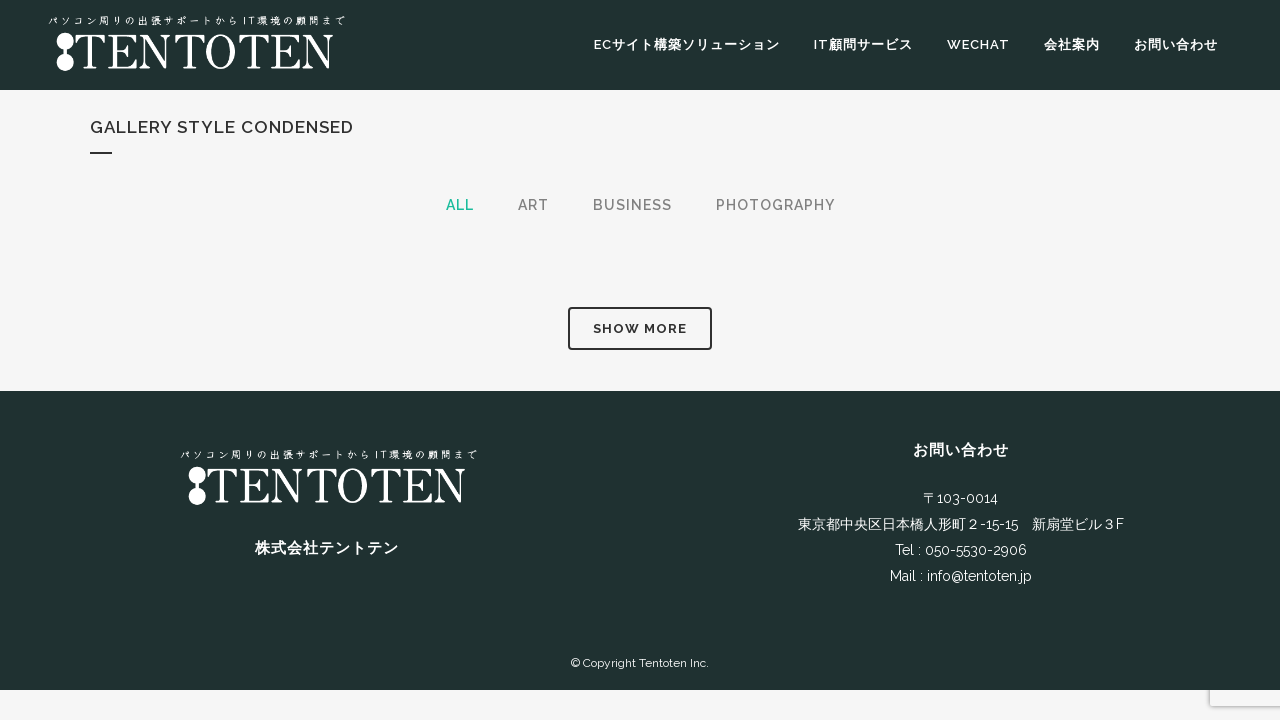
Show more (640, 328)
